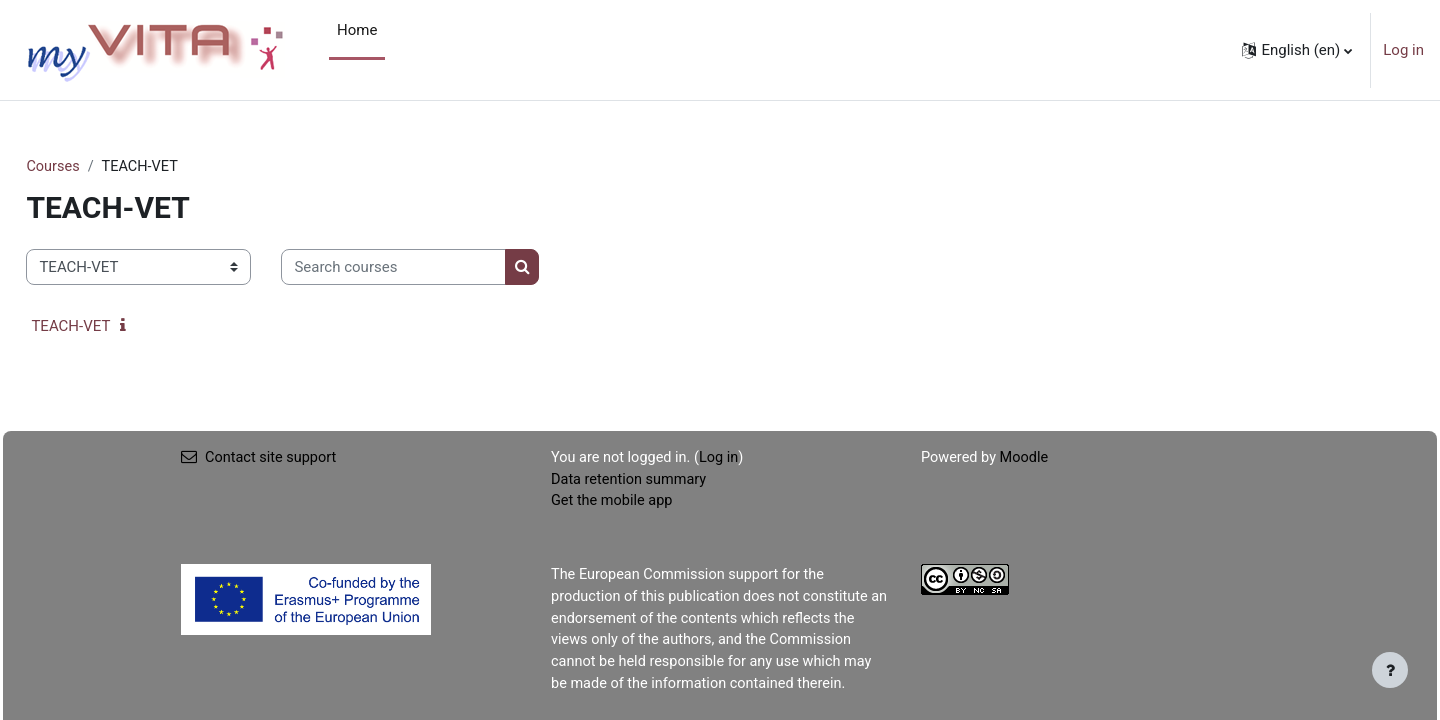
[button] (1297, 50)
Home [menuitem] (357, 30)
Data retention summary (631, 481)
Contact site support (261, 459)
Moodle (1027, 459)
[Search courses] (438, 268)
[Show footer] (1390, 670)
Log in (1403, 50)
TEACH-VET (115, 327)
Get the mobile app (614, 504)
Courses (98, 167)
